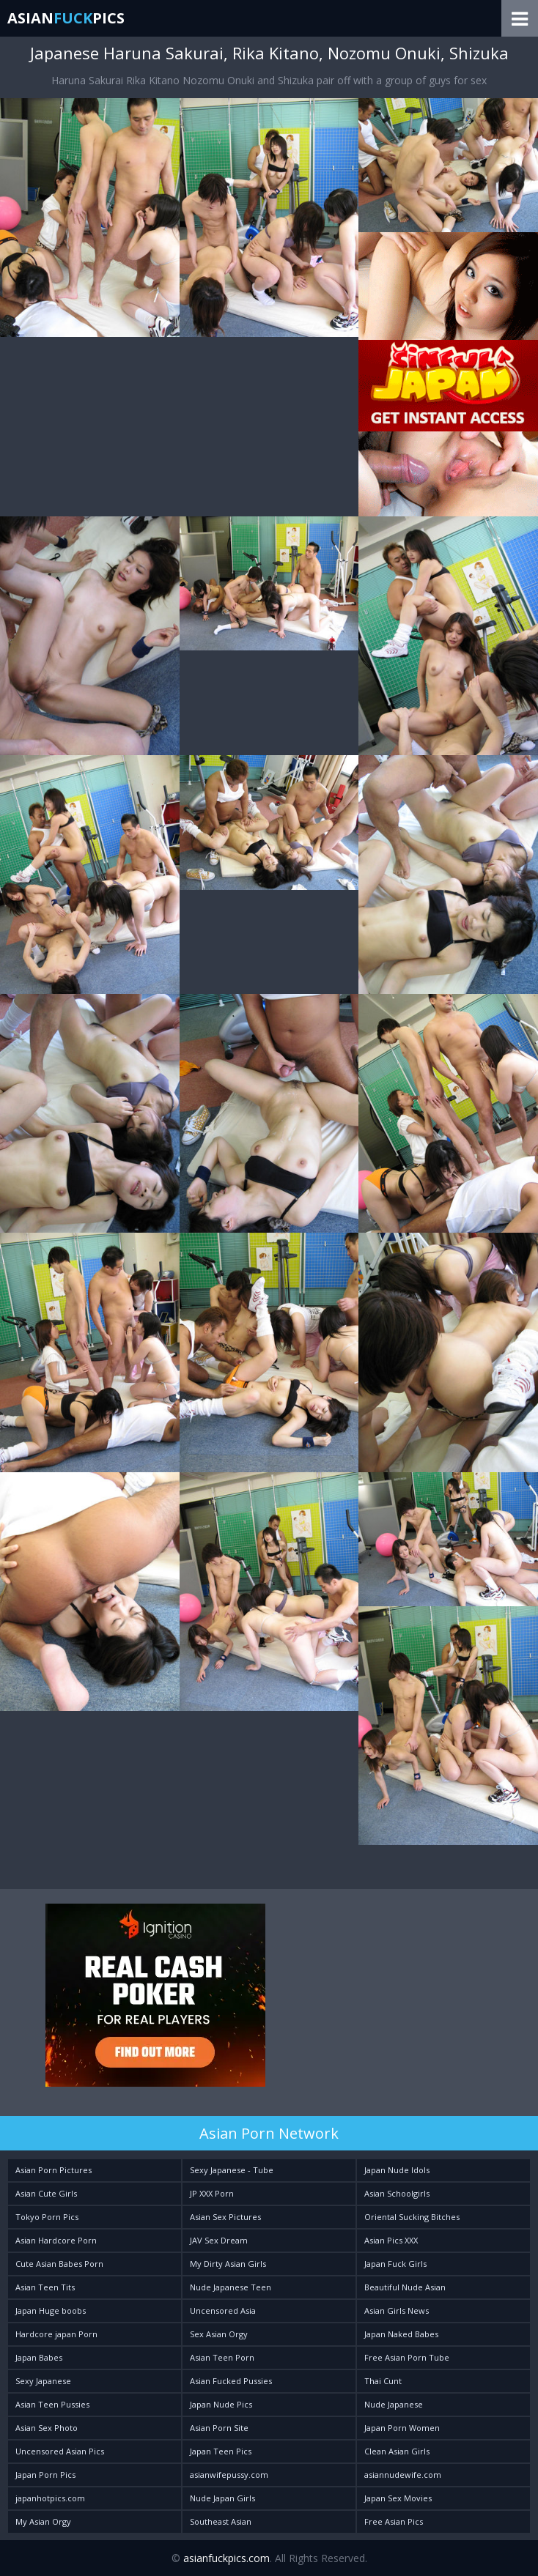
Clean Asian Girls (397, 2451)
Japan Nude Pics (221, 2404)
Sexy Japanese (43, 2380)
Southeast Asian (220, 2521)
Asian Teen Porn (222, 2357)
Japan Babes (38, 2357)
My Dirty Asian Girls (228, 2263)
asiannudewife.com (402, 2474)
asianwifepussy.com (229, 2474)
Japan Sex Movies (398, 2498)
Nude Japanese (393, 2404)
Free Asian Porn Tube (406, 2357)
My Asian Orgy (43, 2521)
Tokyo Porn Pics (46, 2216)
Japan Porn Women (402, 2427)
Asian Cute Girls (46, 2193)
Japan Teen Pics (220, 2451)
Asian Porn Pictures (53, 2169)
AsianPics (66, 18)
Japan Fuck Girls (395, 2263)
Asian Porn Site (219, 2427)
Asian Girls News (396, 2310)
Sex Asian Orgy (219, 2333)
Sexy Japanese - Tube (231, 2169)
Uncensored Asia (223, 2310)
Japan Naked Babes (401, 2333)
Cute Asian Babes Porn (59, 2263)
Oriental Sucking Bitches (412, 2216)
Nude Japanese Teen (230, 2287)
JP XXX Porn (212, 2193)
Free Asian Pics (393, 2521)
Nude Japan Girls (222, 2498)
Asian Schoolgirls (397, 2193)
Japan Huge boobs (50, 2310)
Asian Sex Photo (46, 2427)
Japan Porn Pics (45, 2474)
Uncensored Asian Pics (59, 2451)
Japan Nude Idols (397, 2169)
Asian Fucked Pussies (231, 2380)
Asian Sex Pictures (225, 2216)
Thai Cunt (383, 2380)
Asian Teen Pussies (52, 2404)
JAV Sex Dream (219, 2240)
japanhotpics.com (50, 2498)
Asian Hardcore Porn (56, 2240)
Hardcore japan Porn (56, 2333)
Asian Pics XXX (391, 2240)
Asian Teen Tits (45, 2287)
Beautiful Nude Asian (405, 2287)
